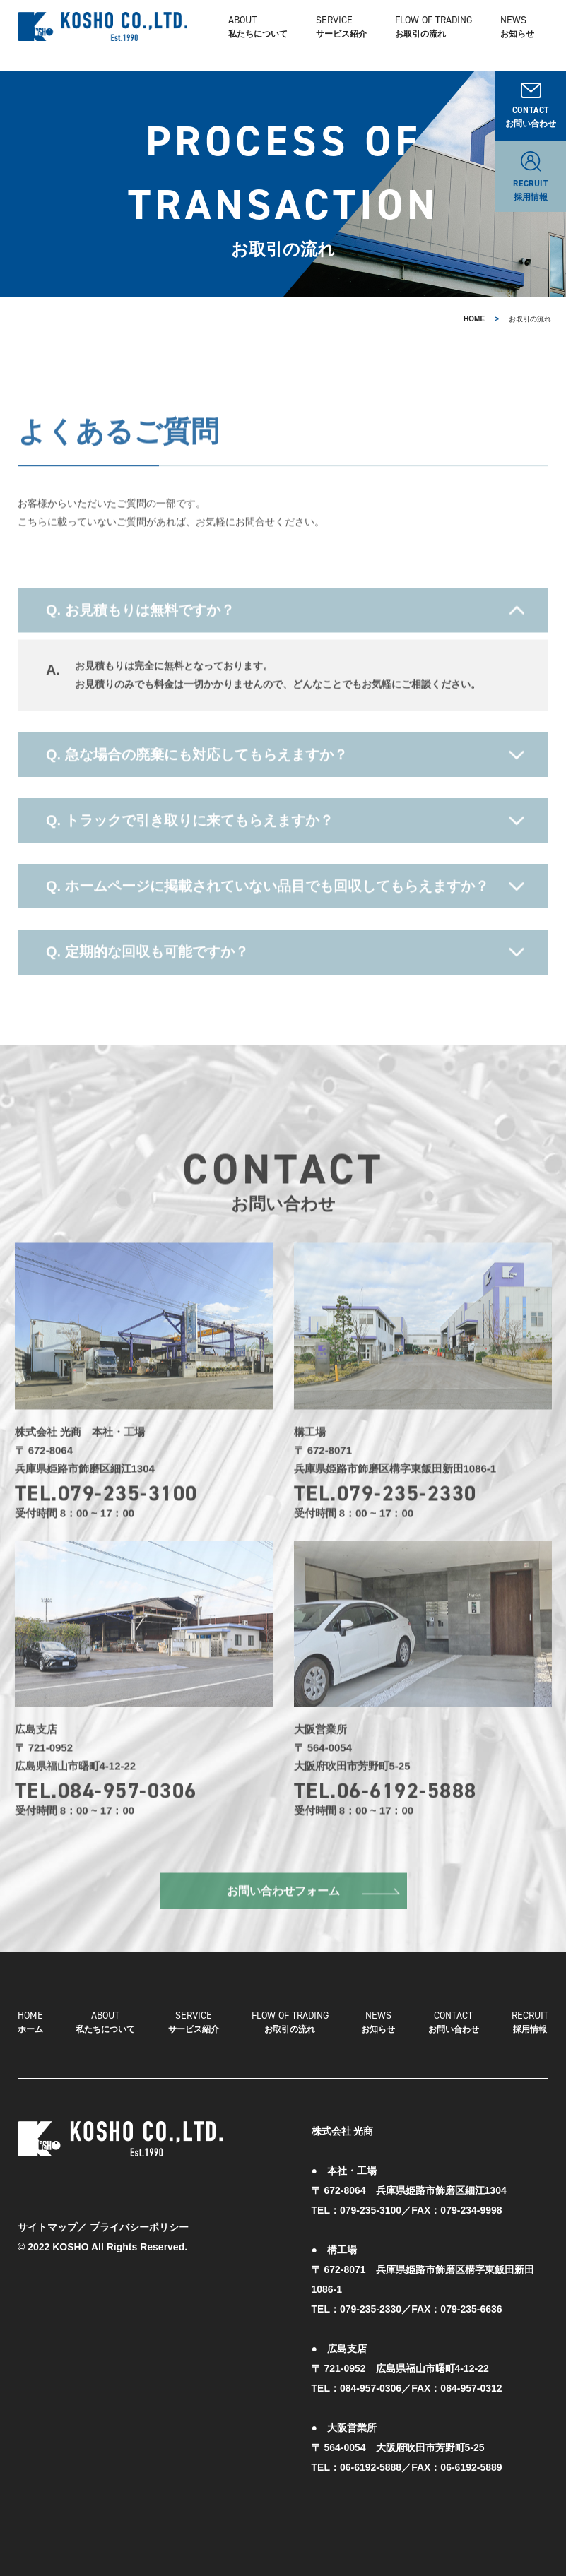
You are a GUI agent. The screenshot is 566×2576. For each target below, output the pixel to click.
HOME (474, 319)
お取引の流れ (290, 2021)
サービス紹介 (193, 2021)
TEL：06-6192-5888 (357, 2467)
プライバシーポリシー (139, 2227)
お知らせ (517, 35)
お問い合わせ (453, 2021)
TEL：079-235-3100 (357, 2210)
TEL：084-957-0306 (357, 2388)
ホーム (30, 2021)
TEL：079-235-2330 (357, 2309)
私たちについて (258, 35)
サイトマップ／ (52, 2227)
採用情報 (530, 2021)
